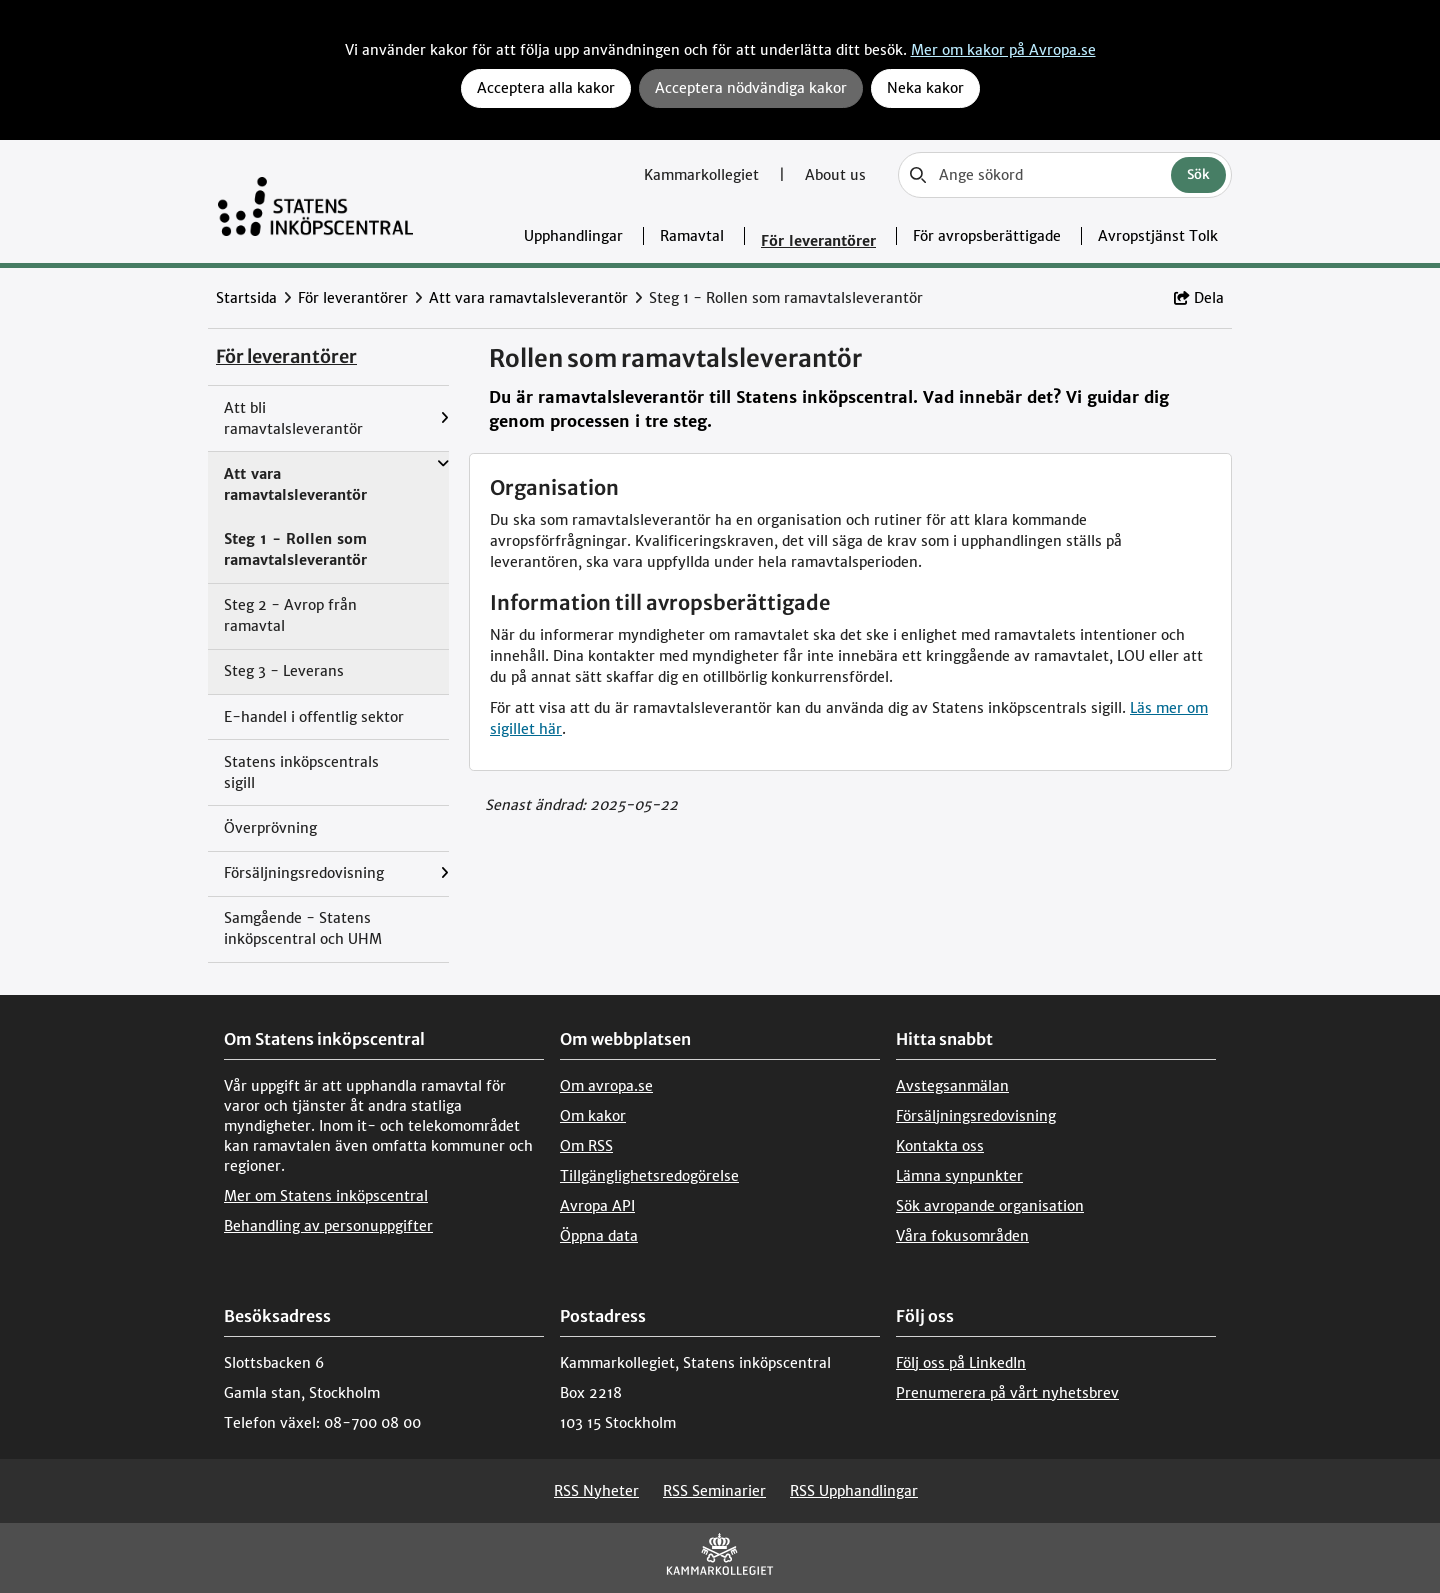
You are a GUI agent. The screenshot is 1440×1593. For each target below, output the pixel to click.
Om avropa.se (606, 1086)
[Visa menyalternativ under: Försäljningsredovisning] (444, 874)
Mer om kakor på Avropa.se (1003, 50)
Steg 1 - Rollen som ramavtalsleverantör (295, 549)
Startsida (246, 298)
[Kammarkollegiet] (720, 1558)
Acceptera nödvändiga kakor (751, 88)
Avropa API (597, 1206)
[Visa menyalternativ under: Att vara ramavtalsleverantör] (443, 464)
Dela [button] (1199, 298)
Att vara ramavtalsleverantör (528, 298)
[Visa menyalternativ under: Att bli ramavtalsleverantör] (444, 418)
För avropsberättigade (987, 236)
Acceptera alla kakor (546, 88)
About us (835, 175)
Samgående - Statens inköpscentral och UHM (303, 928)
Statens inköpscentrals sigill (301, 772)
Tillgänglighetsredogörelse (649, 1176)
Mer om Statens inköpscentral (326, 1196)
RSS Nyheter (596, 1491)
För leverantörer (818, 241)
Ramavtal (692, 236)
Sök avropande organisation (990, 1206)
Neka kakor (925, 88)
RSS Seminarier (714, 1491)
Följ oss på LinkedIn (961, 1363)
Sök (1198, 174)
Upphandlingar (573, 236)
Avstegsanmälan (952, 1086)
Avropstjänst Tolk (1158, 236)
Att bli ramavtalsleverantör (293, 418)
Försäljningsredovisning (304, 873)
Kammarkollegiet (703, 175)
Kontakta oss (940, 1146)
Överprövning (270, 828)
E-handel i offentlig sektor (314, 717)
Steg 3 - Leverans (284, 671)
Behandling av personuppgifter (328, 1226)
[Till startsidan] (315, 201)
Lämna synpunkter (959, 1176)
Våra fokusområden (962, 1236)
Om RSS (586, 1146)
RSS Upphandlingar (854, 1491)
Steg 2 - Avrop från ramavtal (290, 615)
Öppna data (599, 1236)
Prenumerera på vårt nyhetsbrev (1007, 1393)
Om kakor (593, 1116)
